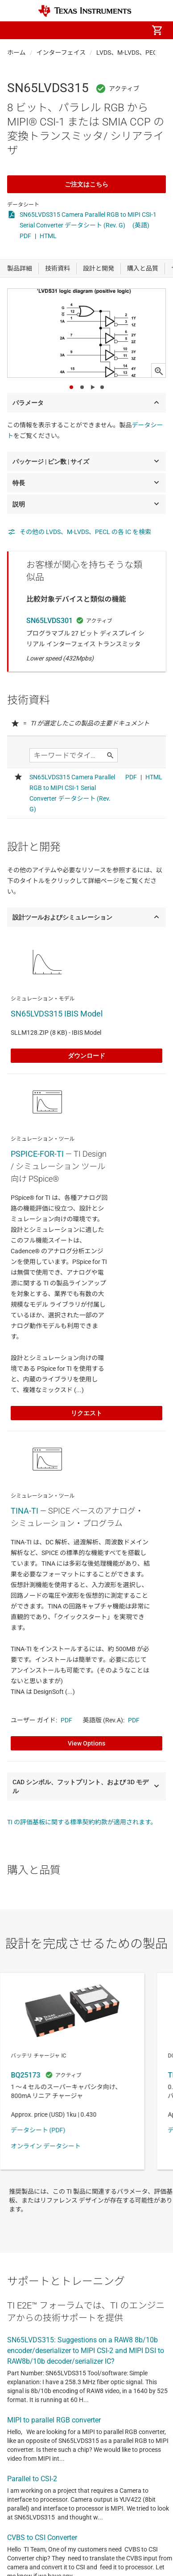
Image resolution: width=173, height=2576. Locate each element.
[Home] (85, 11)
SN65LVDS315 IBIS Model (57, 1013)
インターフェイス (61, 52)
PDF (25, 235)
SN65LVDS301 (49, 620)
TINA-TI (24, 1510)
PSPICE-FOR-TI (37, 1153)
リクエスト (86, 1413)
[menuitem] (82, 30)
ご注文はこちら (86, 184)
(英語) (140, 225)
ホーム (16, 52)
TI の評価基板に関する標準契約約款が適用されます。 (82, 1822)
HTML (48, 235)
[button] (16, 30)
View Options (86, 1743)
